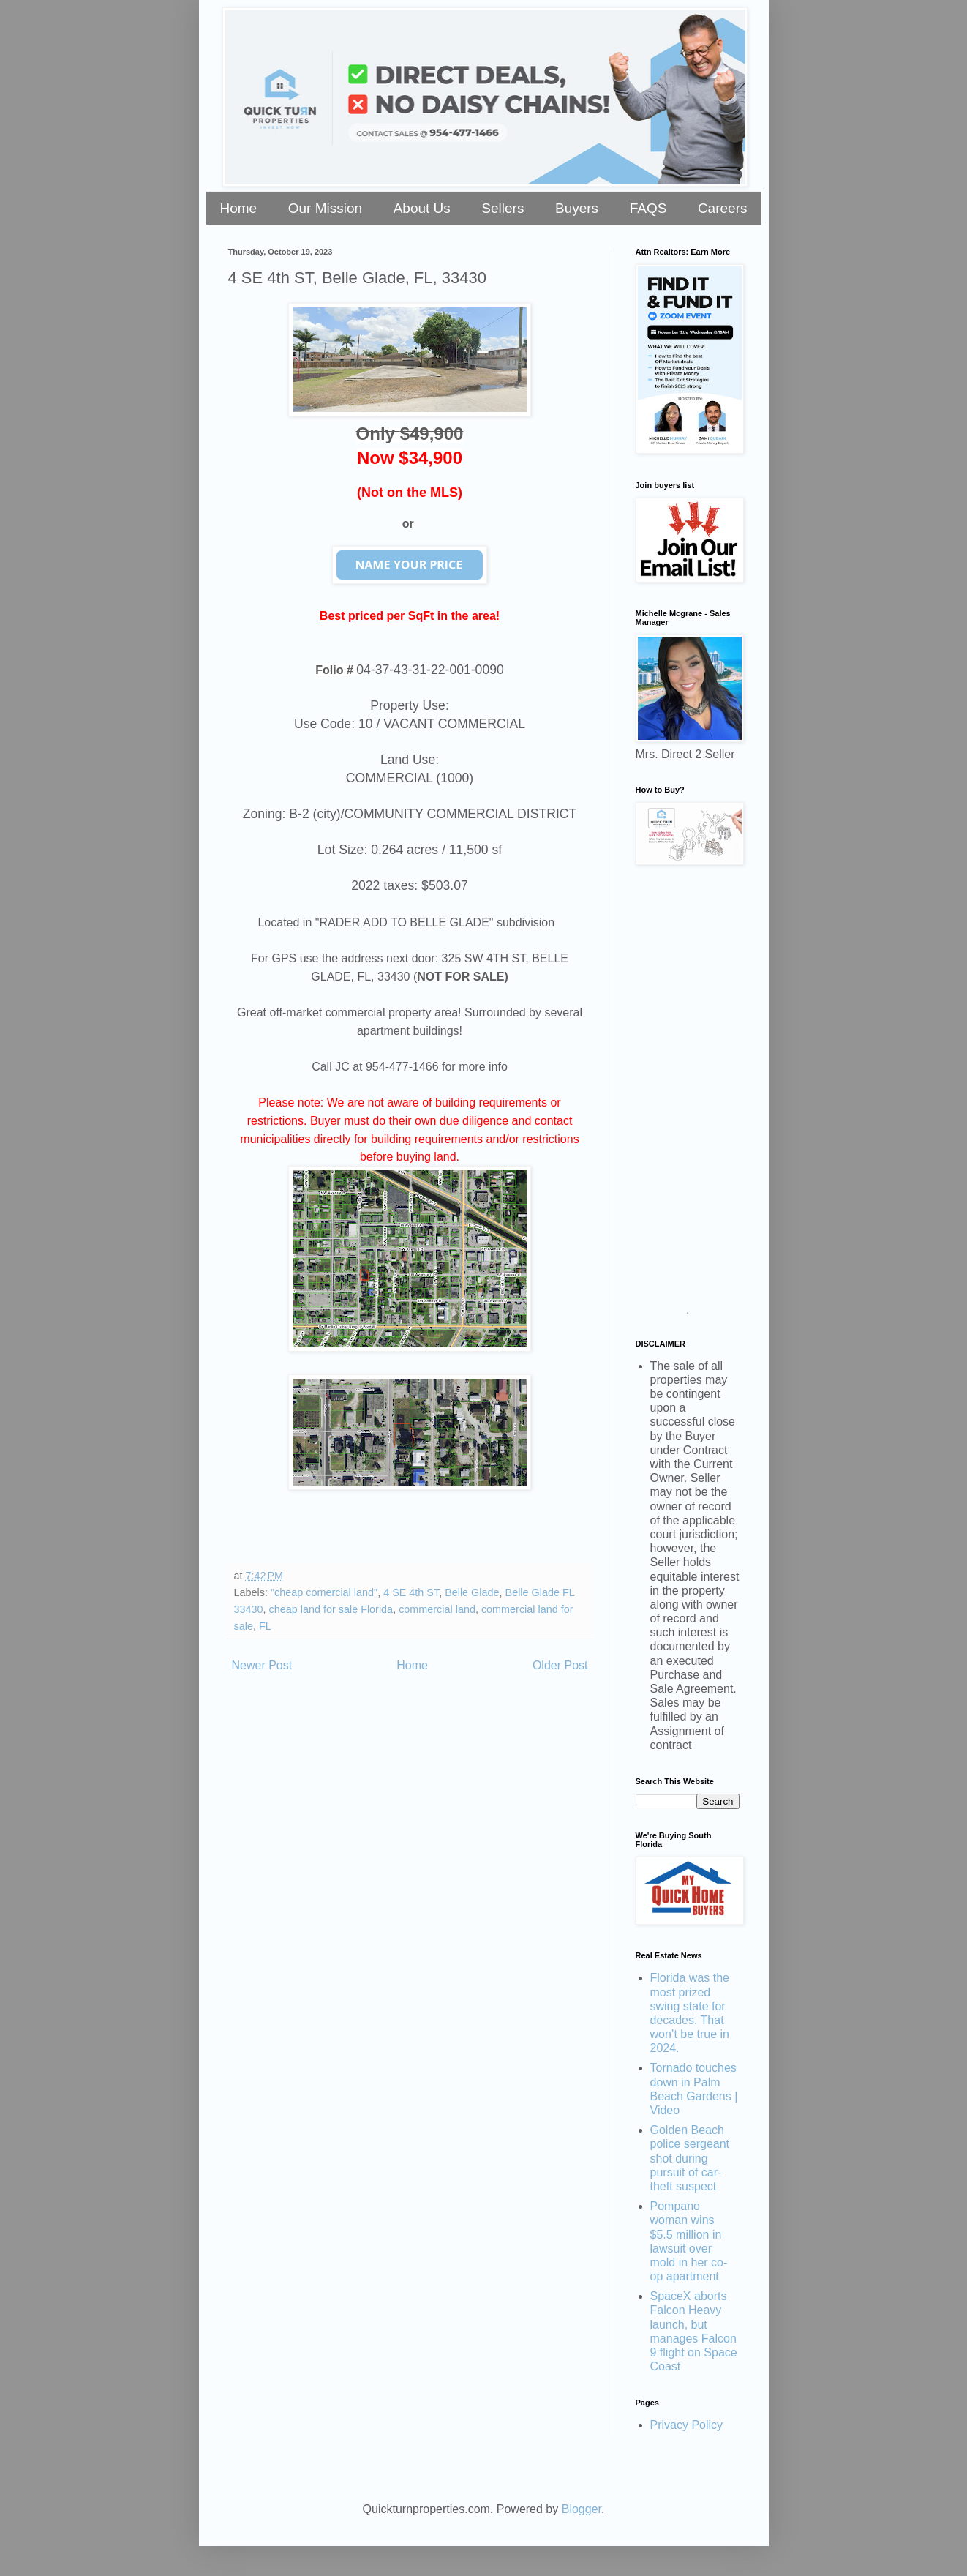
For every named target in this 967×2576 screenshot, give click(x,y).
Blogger (581, 2509)
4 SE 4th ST (411, 1592)
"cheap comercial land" (324, 1592)
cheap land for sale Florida (331, 1609)
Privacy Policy (686, 2425)
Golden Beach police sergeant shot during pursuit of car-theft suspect (690, 2158)
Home (238, 208)
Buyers (576, 208)
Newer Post (262, 1665)
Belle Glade (472, 1592)
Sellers (502, 208)
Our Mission (325, 208)
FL (265, 1626)
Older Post (560, 1665)
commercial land (437, 1609)
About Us (422, 208)
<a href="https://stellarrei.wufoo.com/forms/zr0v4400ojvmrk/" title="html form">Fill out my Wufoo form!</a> (688, 1095)
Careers (723, 208)
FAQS (648, 208)
